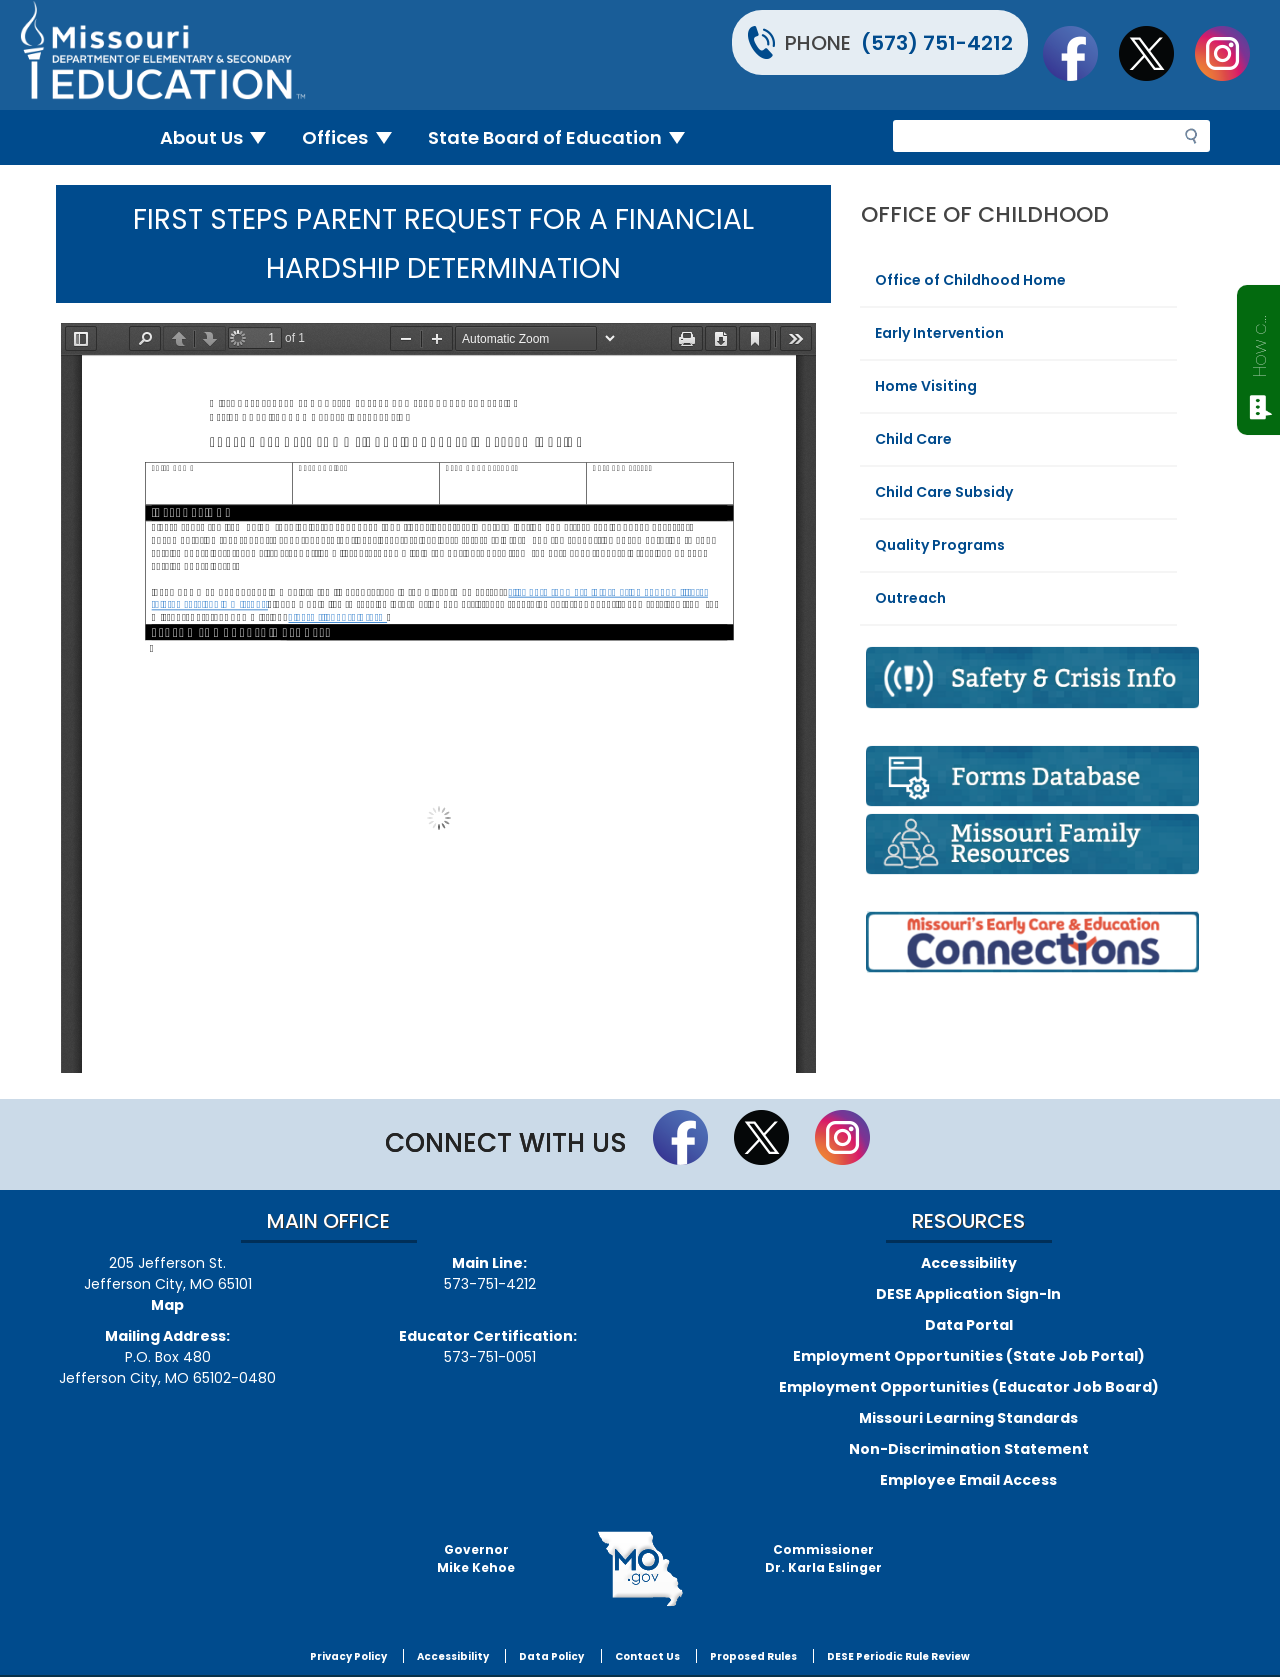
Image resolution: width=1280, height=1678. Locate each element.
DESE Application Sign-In (968, 1294)
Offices (355, 137)
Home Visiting (926, 386)
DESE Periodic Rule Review (898, 1656)
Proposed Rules (753, 1656)
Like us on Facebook (1080, 53)
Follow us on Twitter (1156, 53)
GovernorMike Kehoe (476, 1558)
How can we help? (1259, 342)
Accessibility (969, 1263)
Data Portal (969, 1325)
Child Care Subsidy (944, 492)
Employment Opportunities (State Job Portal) (969, 1356)
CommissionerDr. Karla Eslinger (823, 1558)
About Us (221, 137)
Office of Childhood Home (970, 280)
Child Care (913, 439)
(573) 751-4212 (937, 43)
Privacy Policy (348, 1656)
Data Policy (551, 1656)
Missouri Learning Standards (968, 1418)
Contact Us (647, 1656)
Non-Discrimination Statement (969, 1449)
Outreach (910, 598)
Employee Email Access (968, 1480)
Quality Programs (940, 545)
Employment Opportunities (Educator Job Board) (969, 1387)
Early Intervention (939, 333)
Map (167, 1305)
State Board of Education (565, 137)
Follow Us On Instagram (1232, 53)
